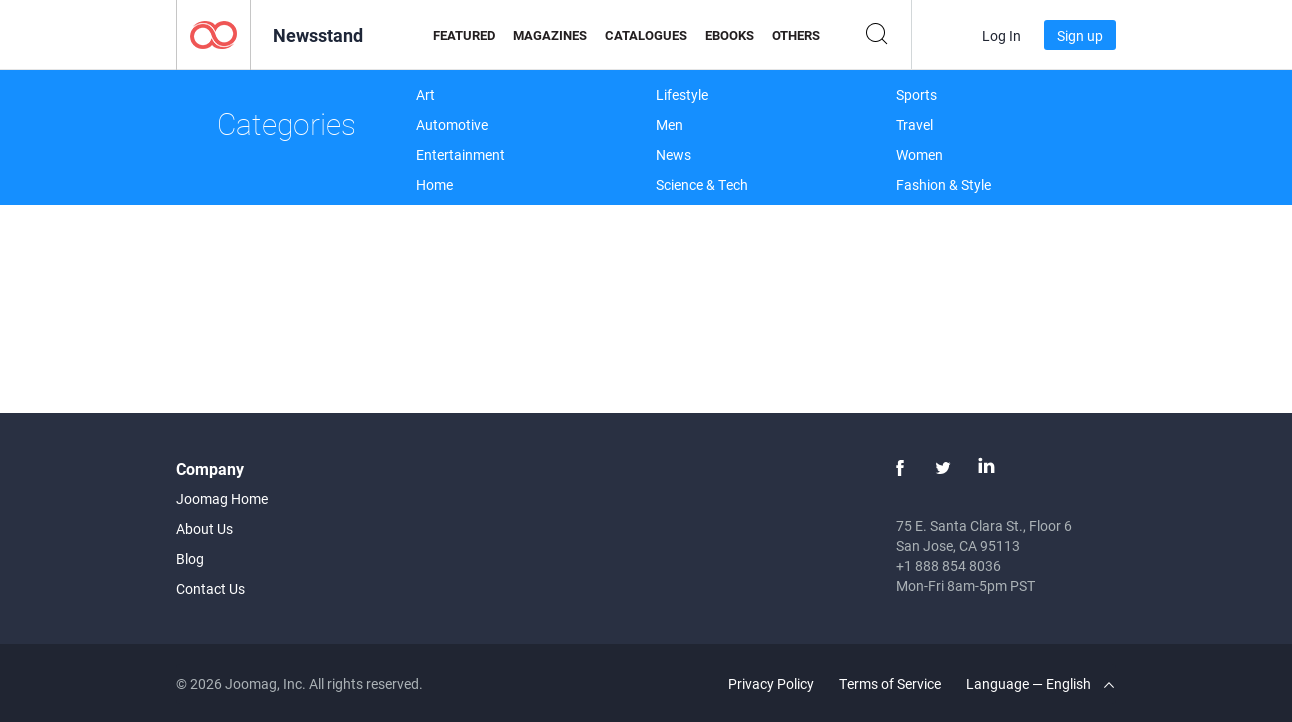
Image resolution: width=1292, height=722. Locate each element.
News (673, 154)
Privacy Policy (771, 683)
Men (669, 124)
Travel (914, 124)
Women (919, 154)
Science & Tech (702, 184)
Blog (190, 558)
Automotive (452, 124)
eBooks (729, 35)
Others (796, 35)
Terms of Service (890, 683)
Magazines (550, 35)
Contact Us (210, 588)
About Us (204, 528)
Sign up (1080, 35)
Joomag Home (222, 498)
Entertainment (460, 154)
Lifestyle (682, 94)
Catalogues (646, 35)
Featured (464, 35)
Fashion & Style (943, 184)
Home (434, 184)
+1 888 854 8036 (948, 565)
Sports (916, 94)
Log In (1001, 35)
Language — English (1040, 683)
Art (425, 94)
